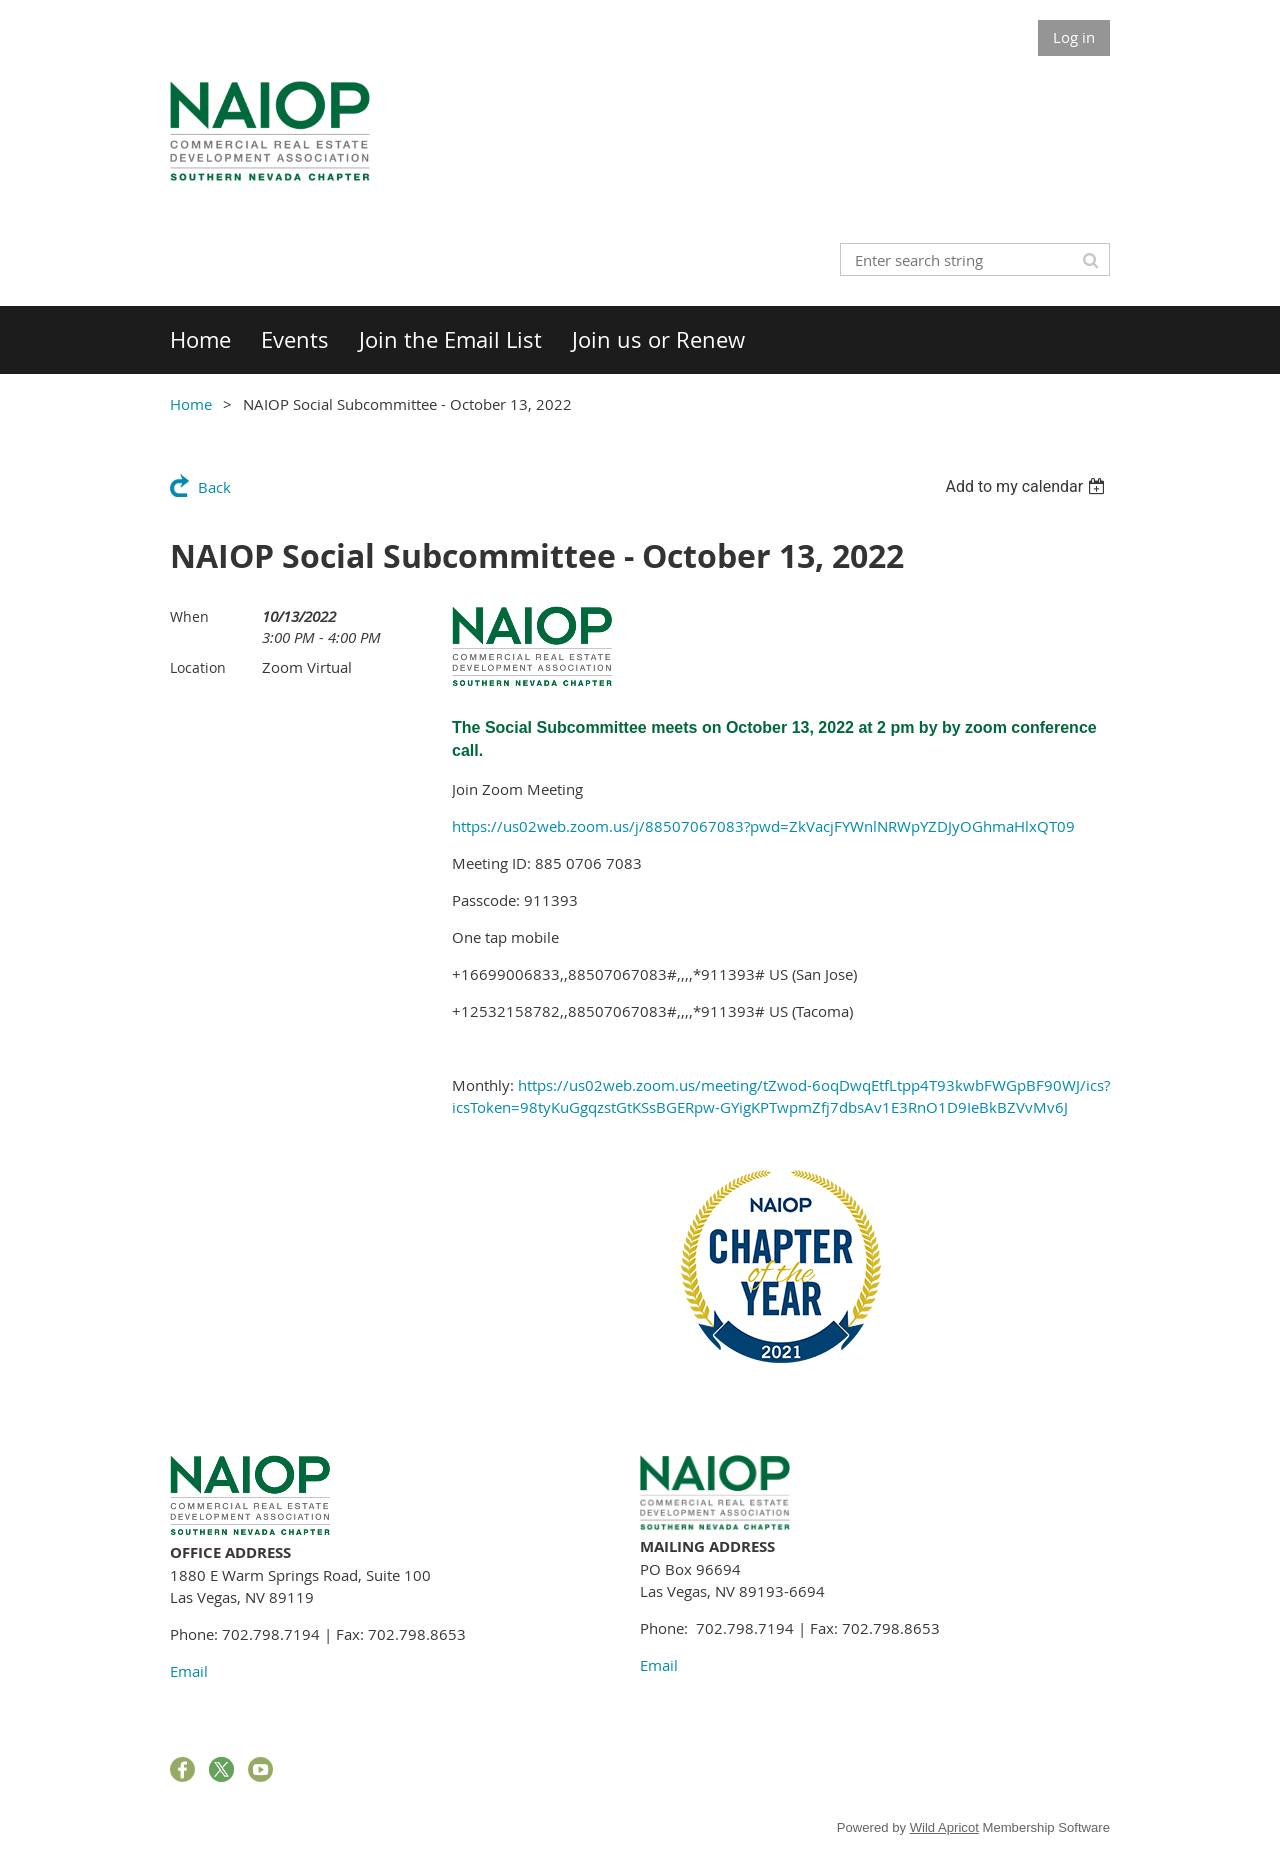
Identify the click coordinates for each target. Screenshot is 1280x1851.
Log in (1074, 37)
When (189, 616)
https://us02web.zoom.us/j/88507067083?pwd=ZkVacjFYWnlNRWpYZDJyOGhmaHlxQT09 (763, 826)
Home (191, 404)
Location (198, 667)
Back (214, 487)
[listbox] (1027, 486)
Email (189, 1671)
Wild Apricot (944, 1827)
